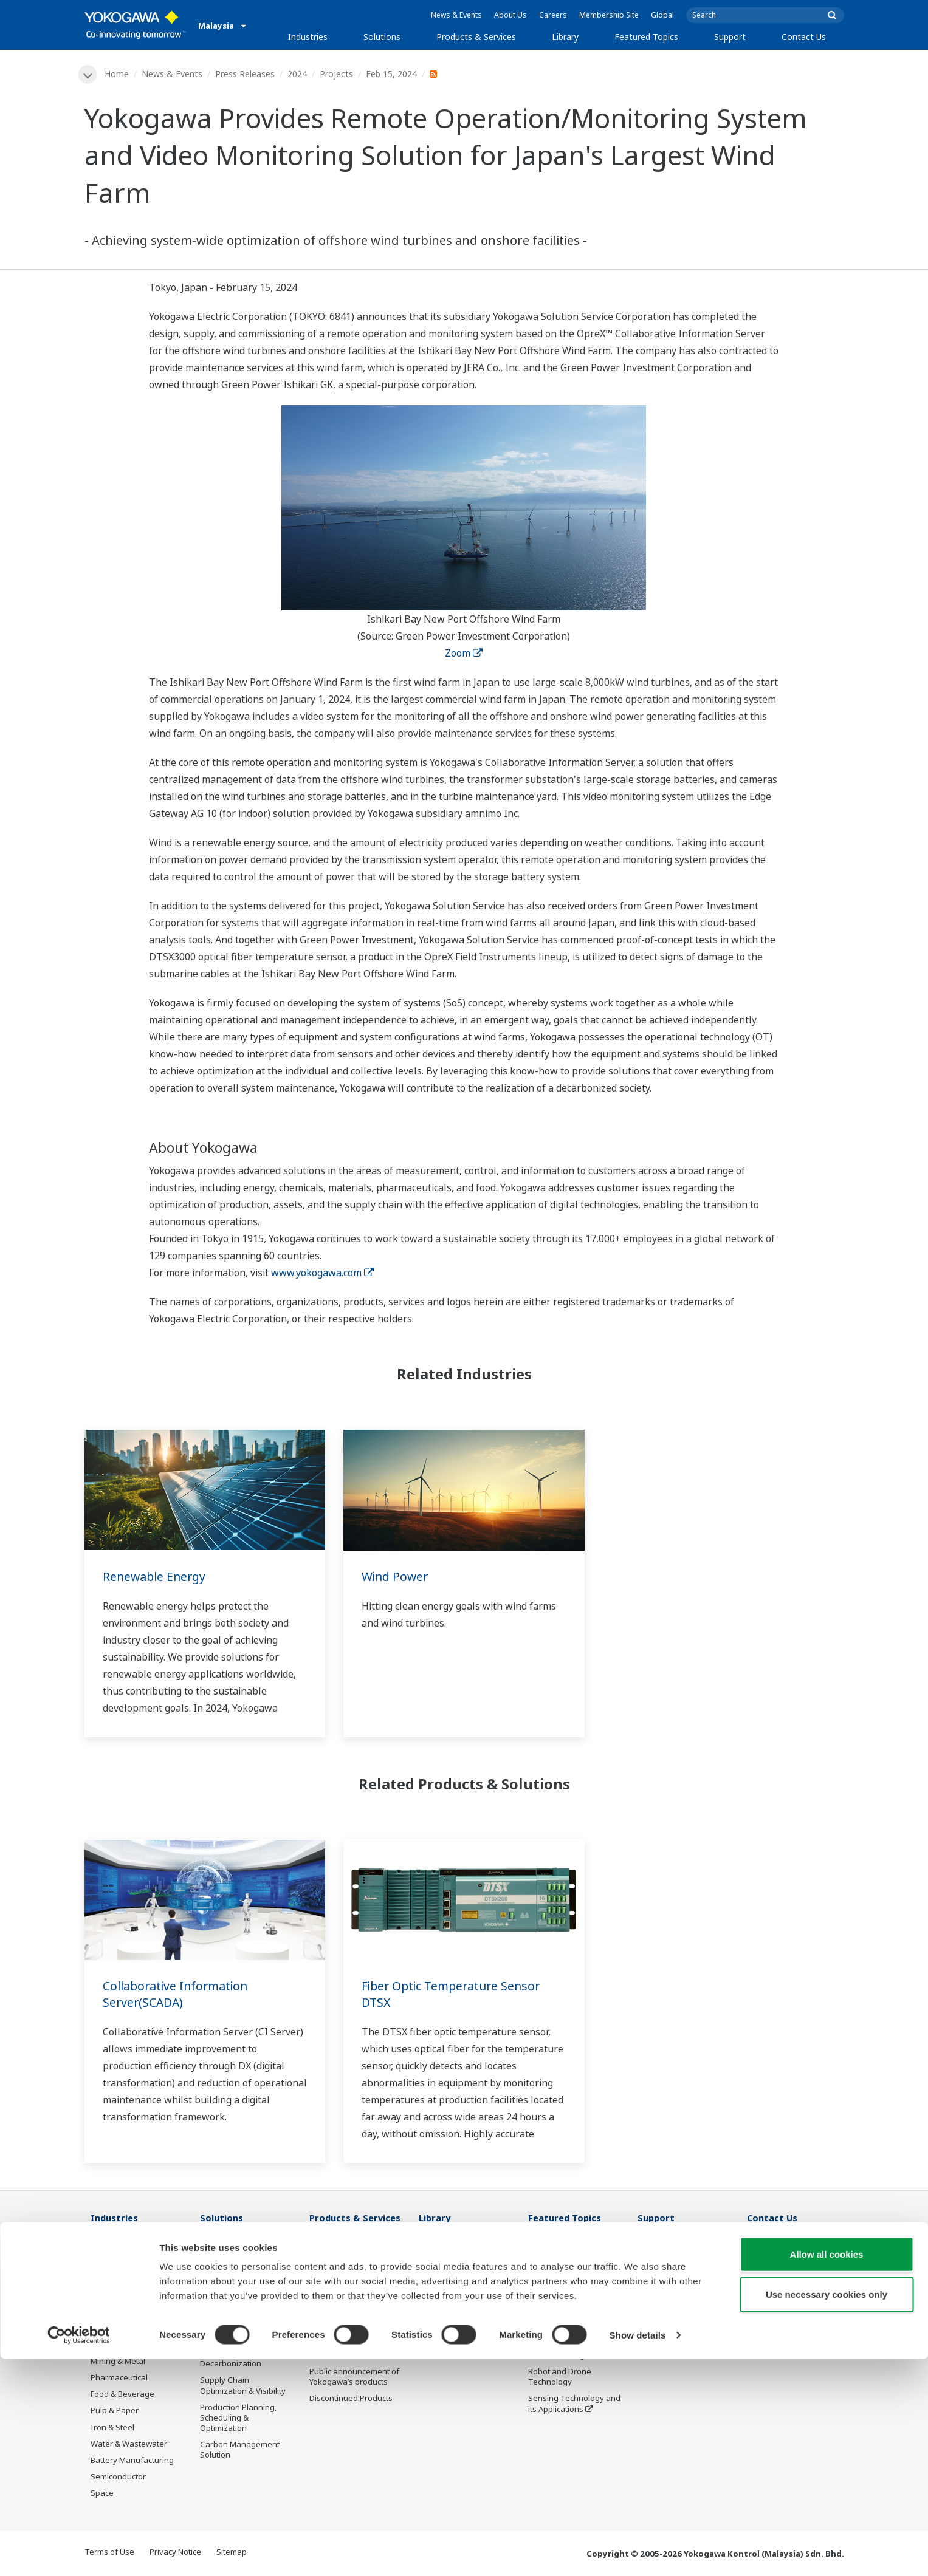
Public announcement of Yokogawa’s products (354, 2377)
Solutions (381, 37)
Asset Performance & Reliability (239, 2305)
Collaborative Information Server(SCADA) (178, 1994)
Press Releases (246, 74)
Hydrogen (109, 2345)
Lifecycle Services (341, 2339)
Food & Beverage (122, 2395)
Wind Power (396, 1577)
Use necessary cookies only (826, 2511)
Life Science (331, 2356)
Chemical (108, 2296)
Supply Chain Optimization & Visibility (243, 2386)
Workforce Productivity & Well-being (245, 2251)
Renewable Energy (156, 1577)
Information (331, 2246)
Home (118, 74)
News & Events (456, 15)
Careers (553, 15)
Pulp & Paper (115, 2411)
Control (323, 2263)
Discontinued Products (351, 2399)
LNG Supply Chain (124, 2279)
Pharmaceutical (119, 2378)
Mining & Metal (118, 2362)
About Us (510, 15)
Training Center (667, 2263)
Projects (337, 74)
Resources (438, 2263)
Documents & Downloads (465, 2246)
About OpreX (552, 2289)
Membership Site (609, 15)
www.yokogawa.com (322, 1273)
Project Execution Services (341, 2317)
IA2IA (538, 2322)
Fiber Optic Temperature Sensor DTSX (455, 1994)
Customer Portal (668, 2296)
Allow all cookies (827, 2471)
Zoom (464, 653)
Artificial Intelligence (565, 2356)
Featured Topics (646, 37)
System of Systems (563, 2306)
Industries (308, 37)
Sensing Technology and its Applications (574, 2404)
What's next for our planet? (563, 2251)
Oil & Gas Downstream (132, 2263)
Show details (638, 2552)
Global (662, 15)
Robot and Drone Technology (559, 2377)
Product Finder (664, 2279)
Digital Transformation (569, 2339)
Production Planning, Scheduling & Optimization (238, 2418)
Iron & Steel (112, 2427)
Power (102, 2312)
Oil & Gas (108, 2246)
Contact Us (804, 37)
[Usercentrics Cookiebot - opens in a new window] (79, 2552)
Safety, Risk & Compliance (225, 2278)
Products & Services (476, 37)
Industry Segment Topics (574, 2273)
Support (730, 37)
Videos (431, 2279)
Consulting (329, 2296)
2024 (298, 74)
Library (565, 37)
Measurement (335, 2279)
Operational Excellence (242, 2326)
